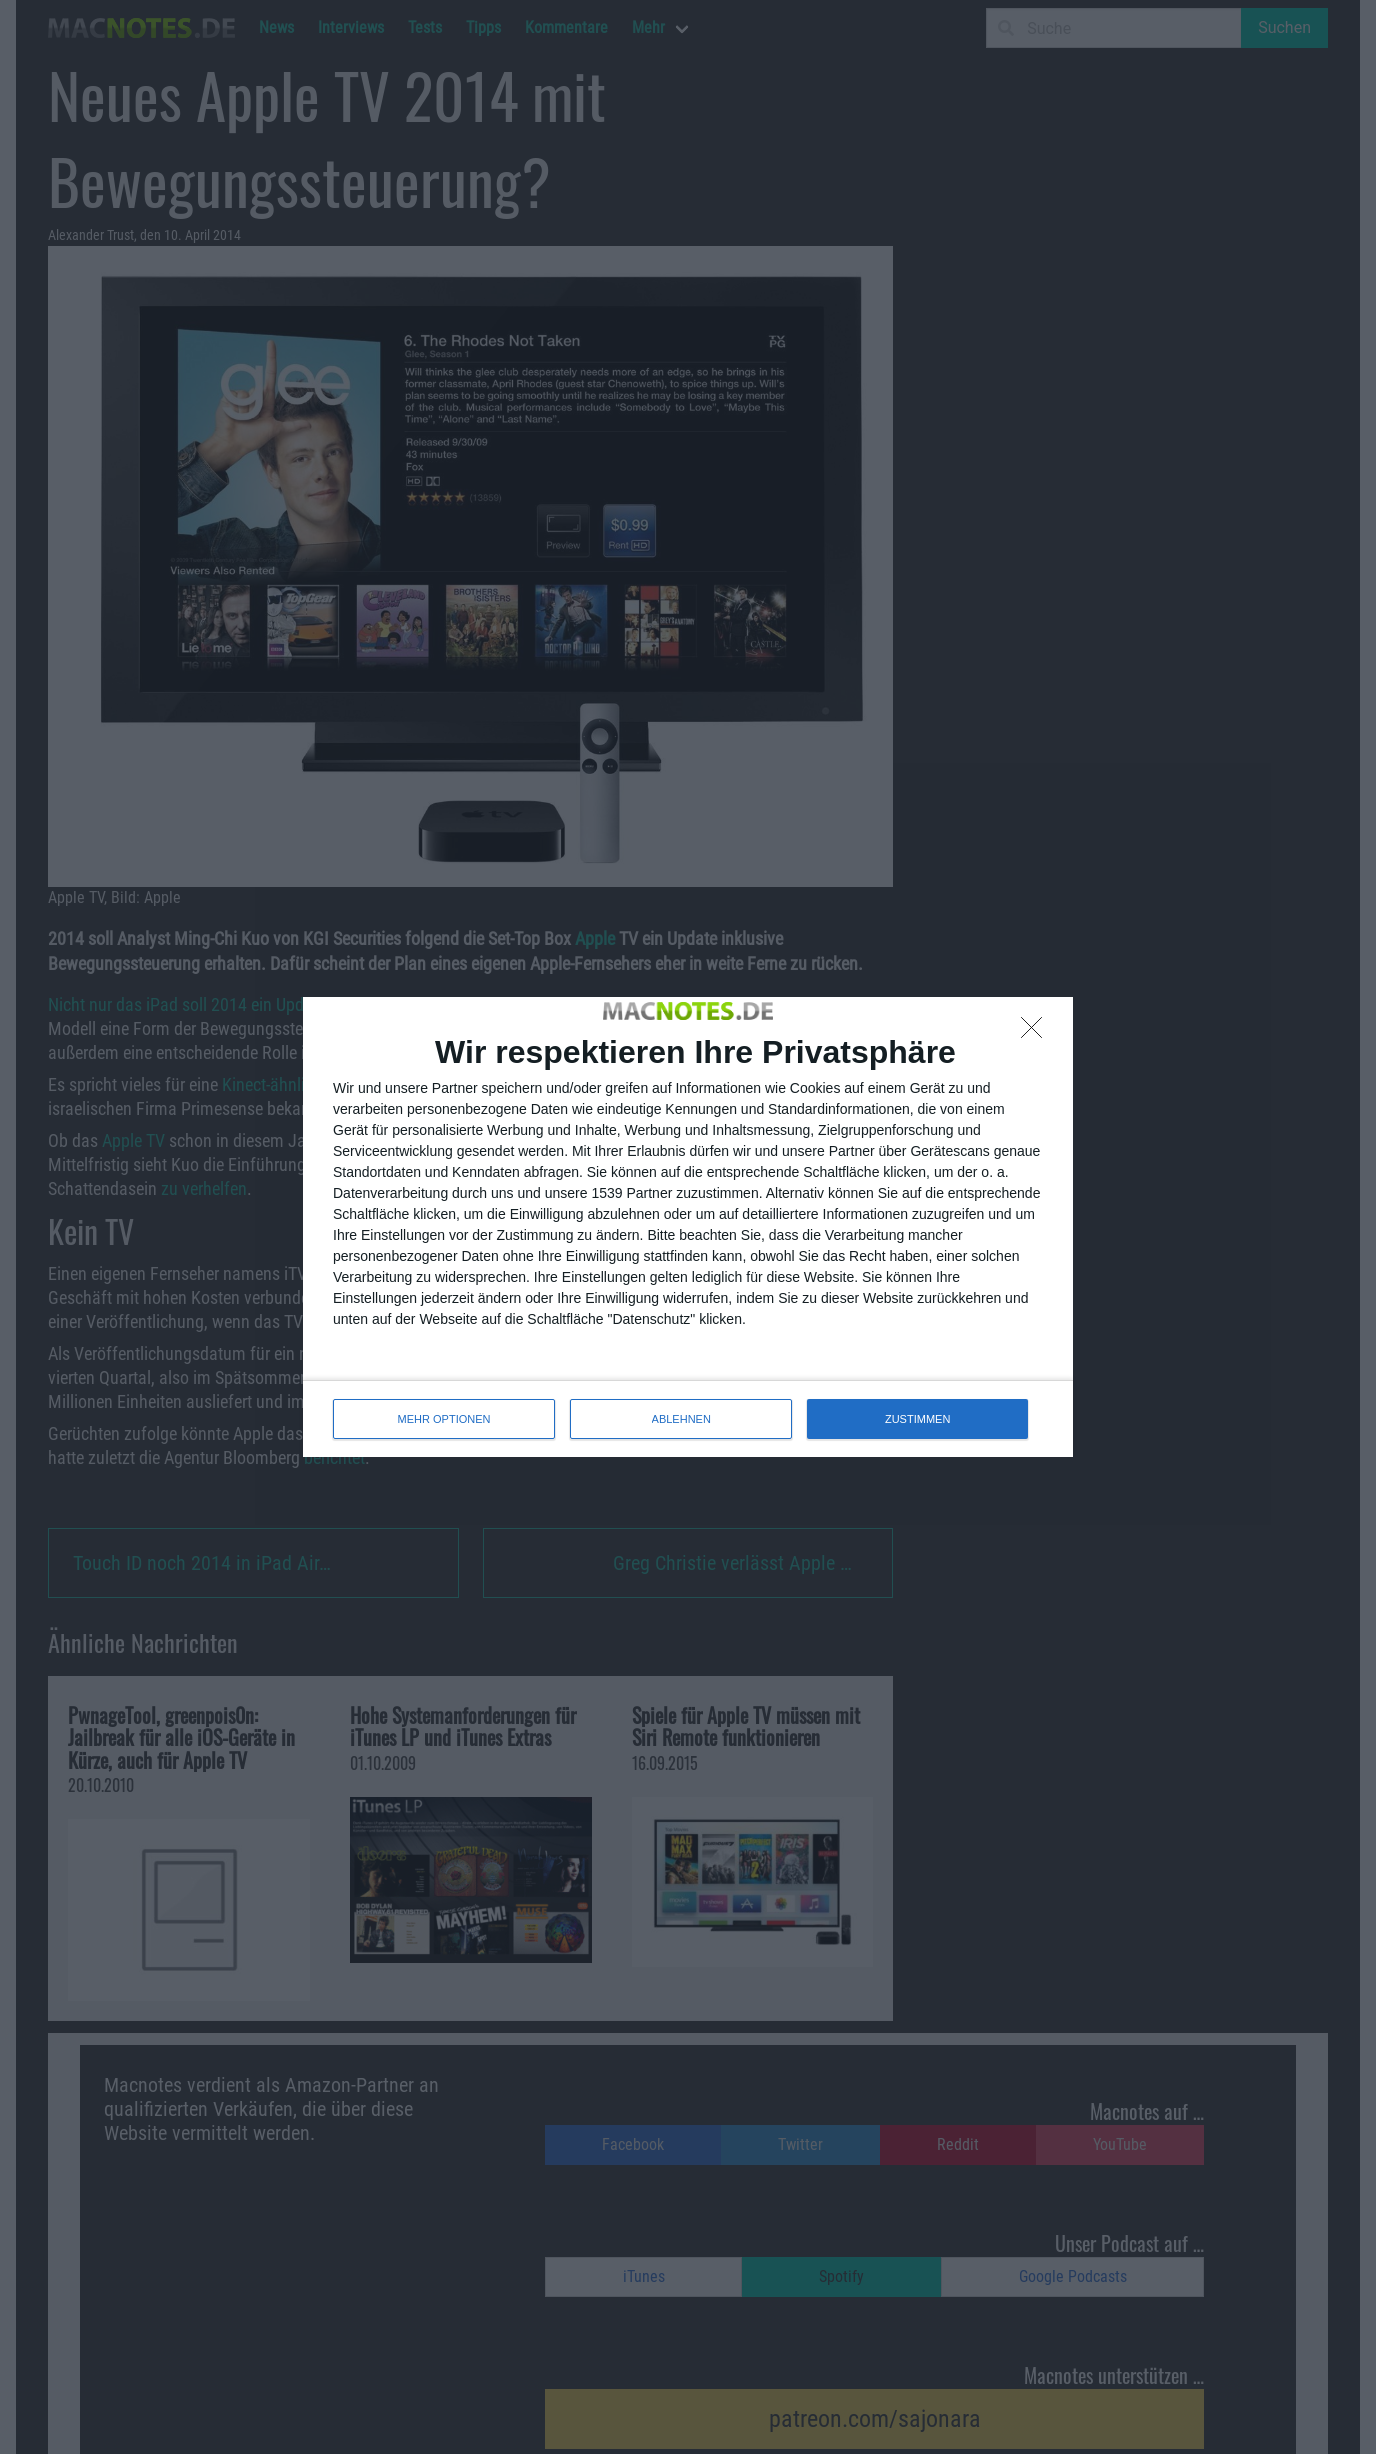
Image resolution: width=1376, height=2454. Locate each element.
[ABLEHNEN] (1037, 1033)
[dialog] (688, 1227)
